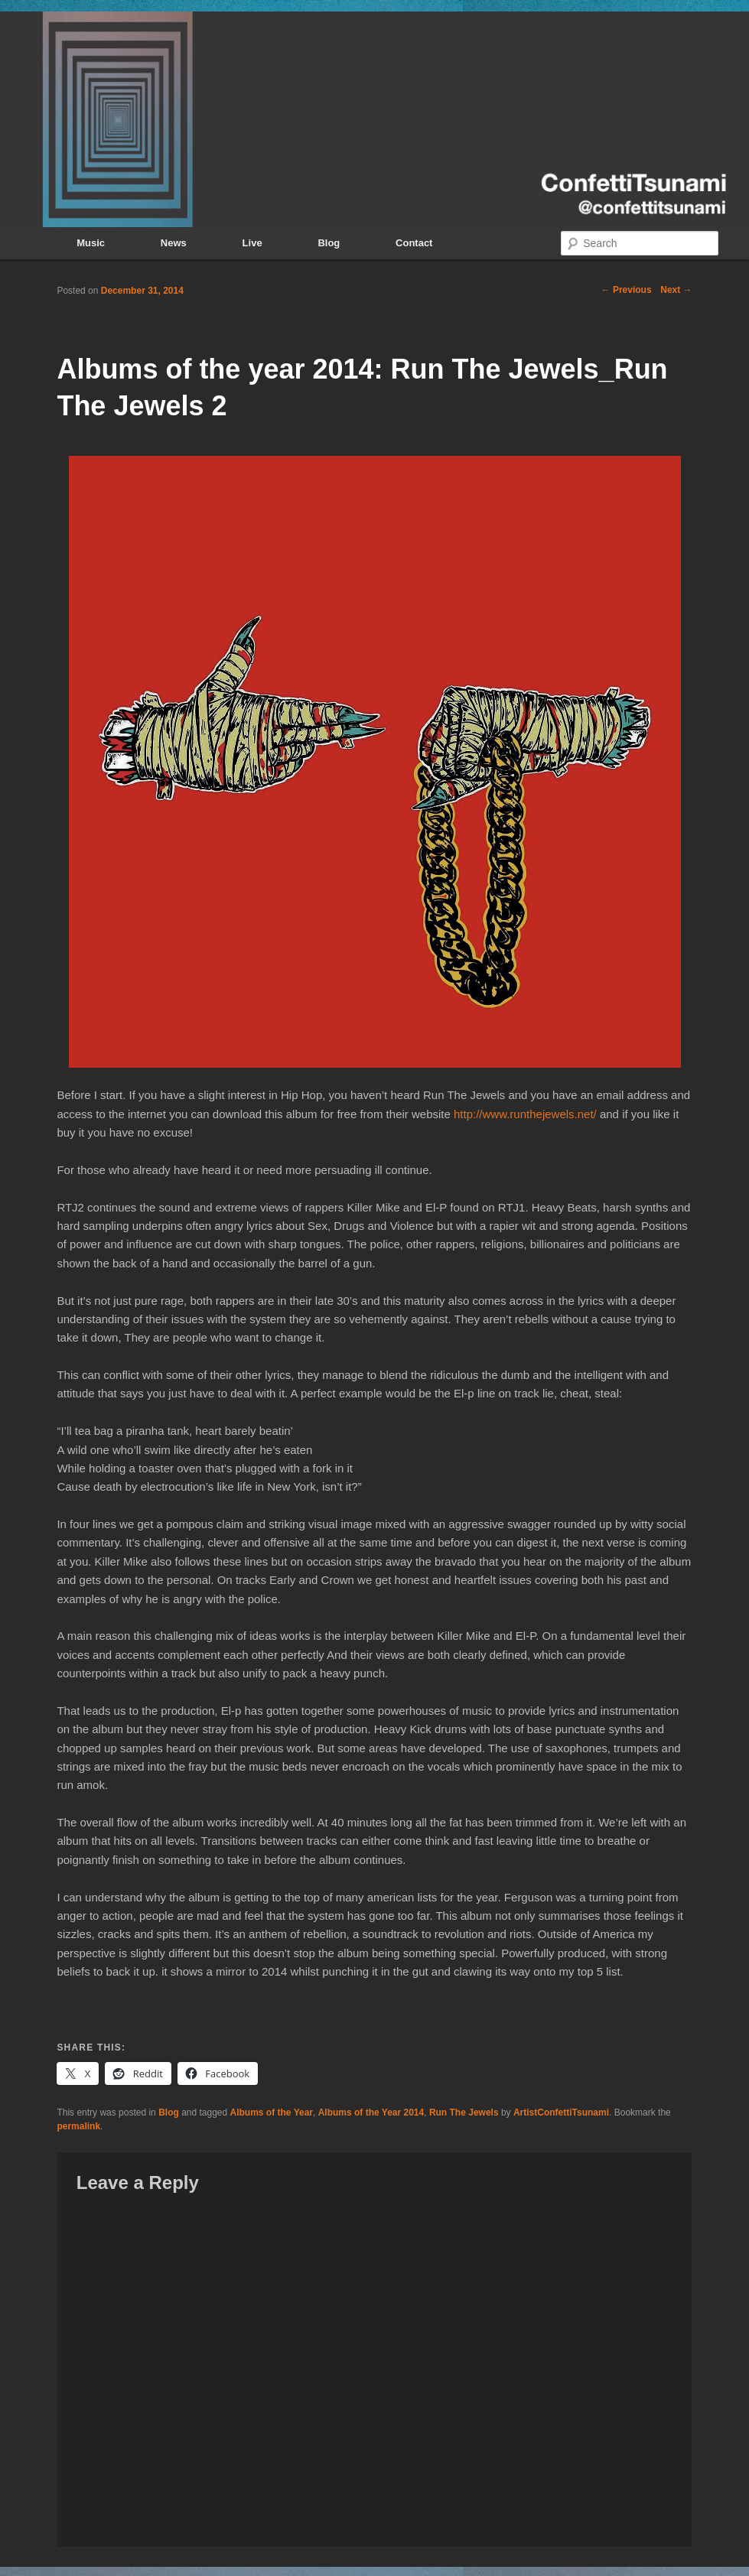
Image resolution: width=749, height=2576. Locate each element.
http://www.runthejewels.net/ (525, 1113)
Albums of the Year (271, 2112)
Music (91, 243)
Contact (414, 243)
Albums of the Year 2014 (371, 2112)
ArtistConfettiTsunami (561, 2112)
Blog (329, 243)
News (174, 243)
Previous (626, 290)
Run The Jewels (464, 2112)
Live (252, 243)
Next (676, 290)
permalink (78, 2126)
